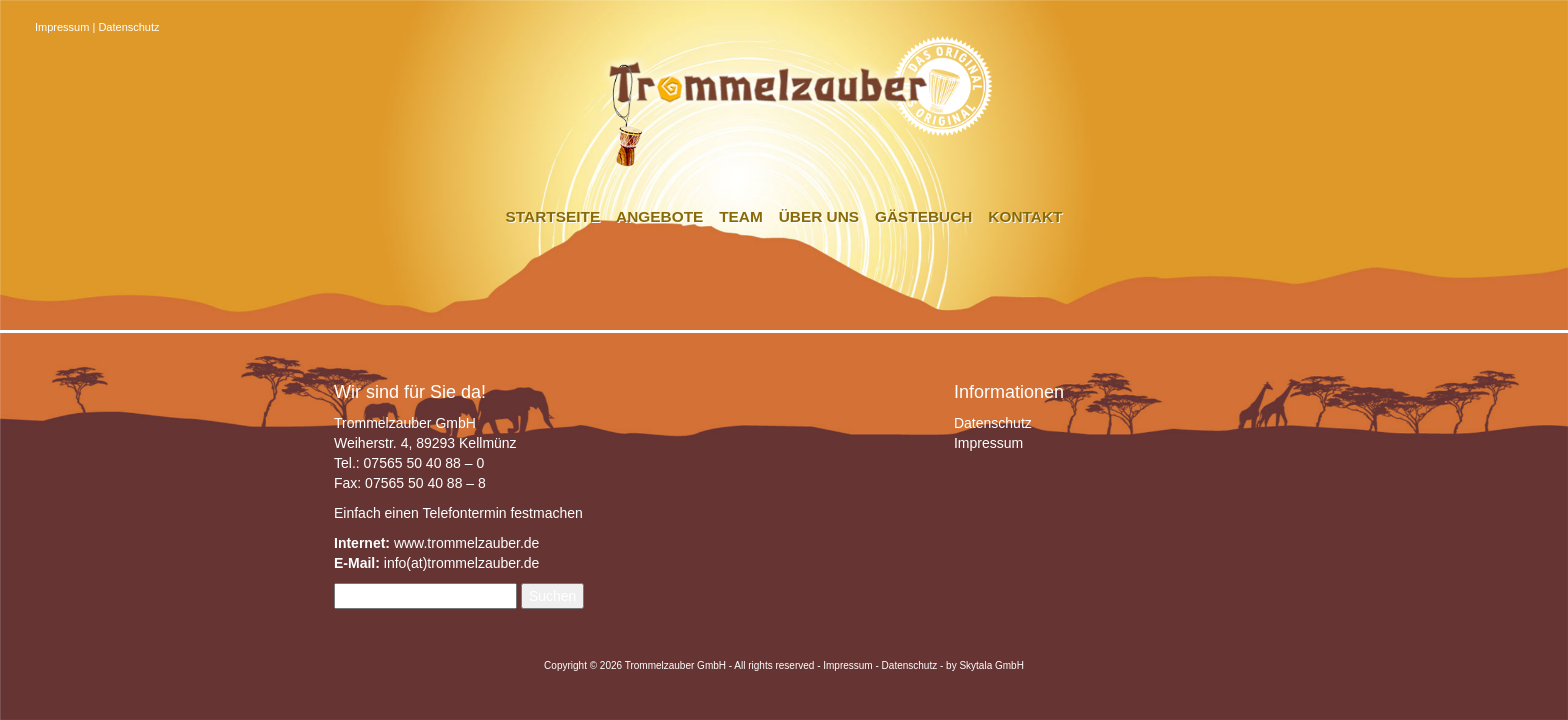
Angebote (659, 216)
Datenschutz (128, 27)
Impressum (62, 27)
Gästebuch (923, 216)
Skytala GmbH (991, 665)
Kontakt (1025, 216)
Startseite (553, 216)
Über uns (819, 216)
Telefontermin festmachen (502, 513)
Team (741, 216)
